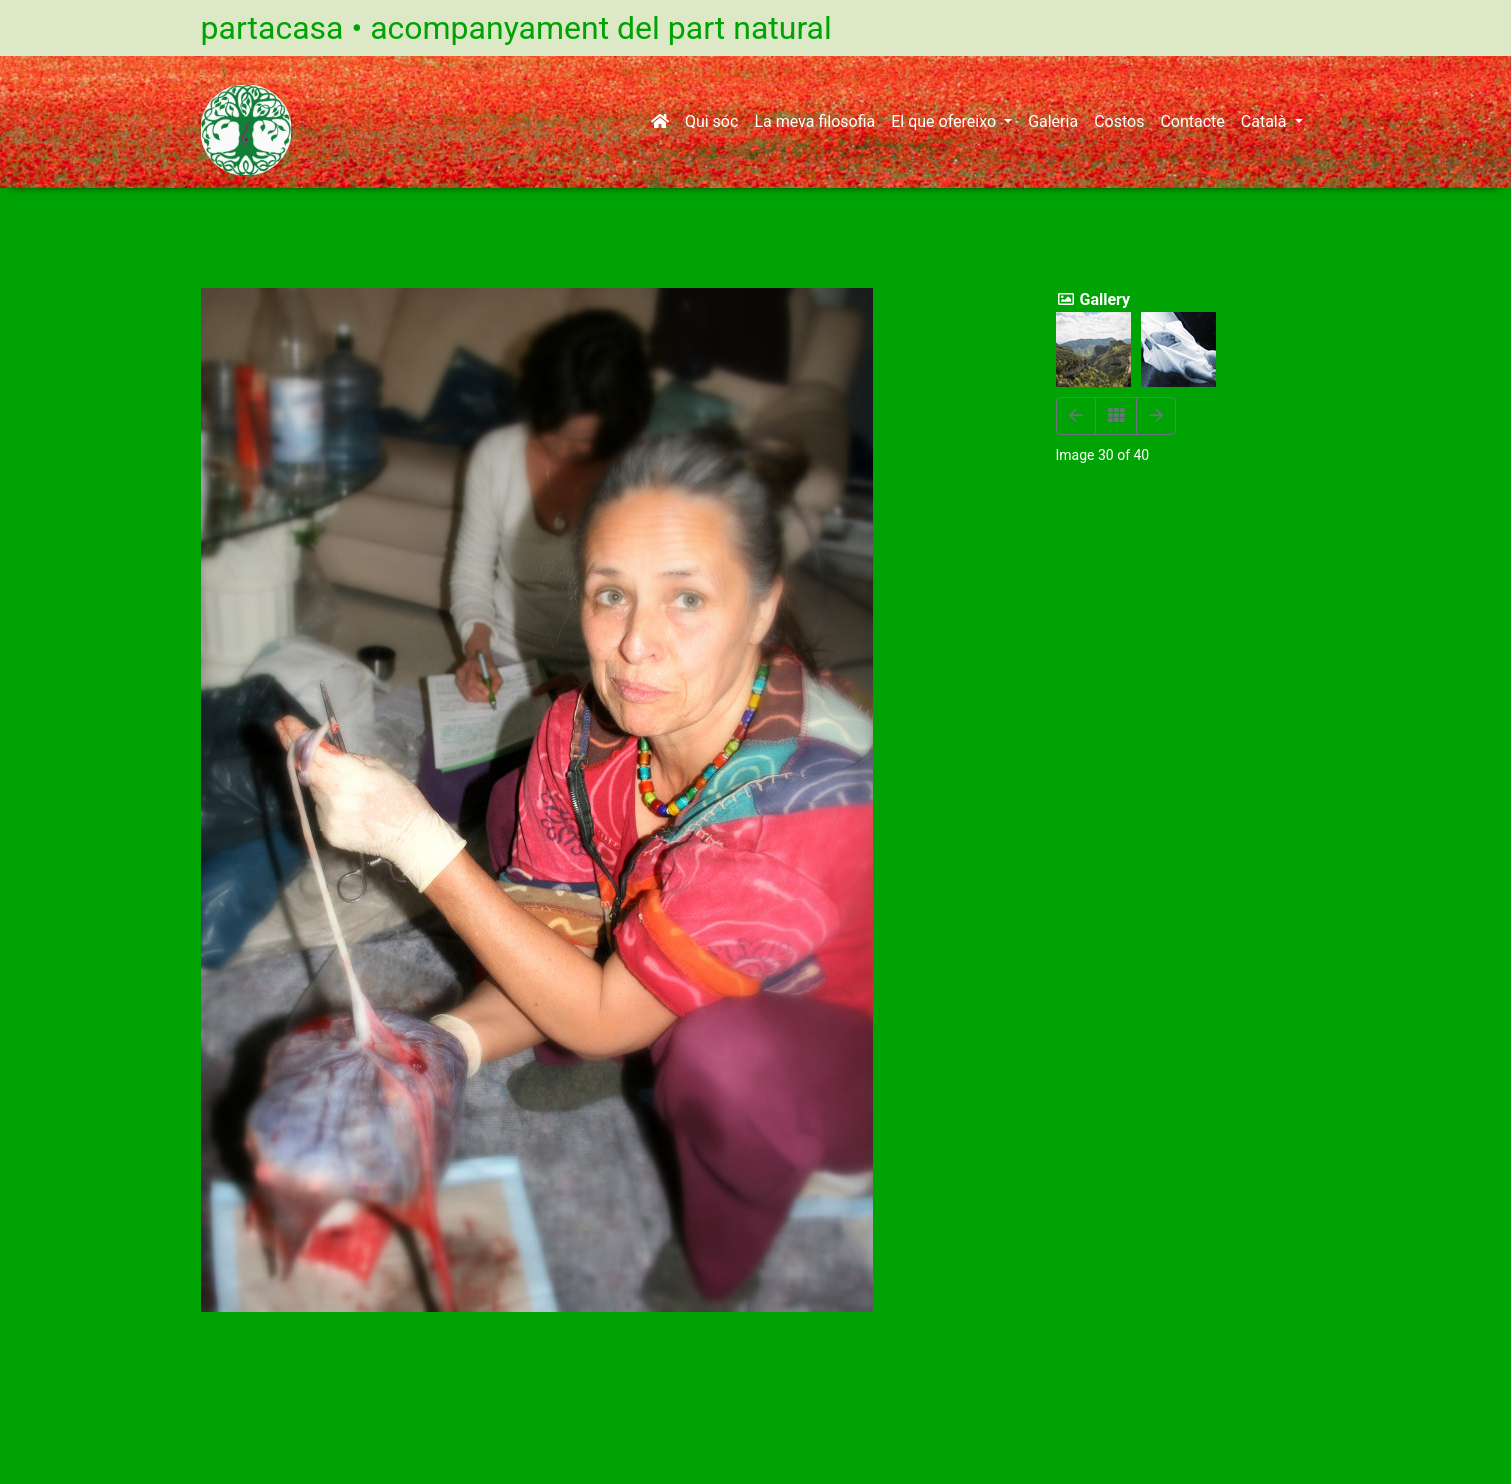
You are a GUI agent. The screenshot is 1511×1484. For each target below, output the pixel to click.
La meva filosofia (814, 121)
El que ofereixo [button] (945, 121)
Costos (1119, 121)
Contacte (1192, 121)
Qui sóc (711, 121)
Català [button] (1266, 121)
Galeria (1053, 121)
